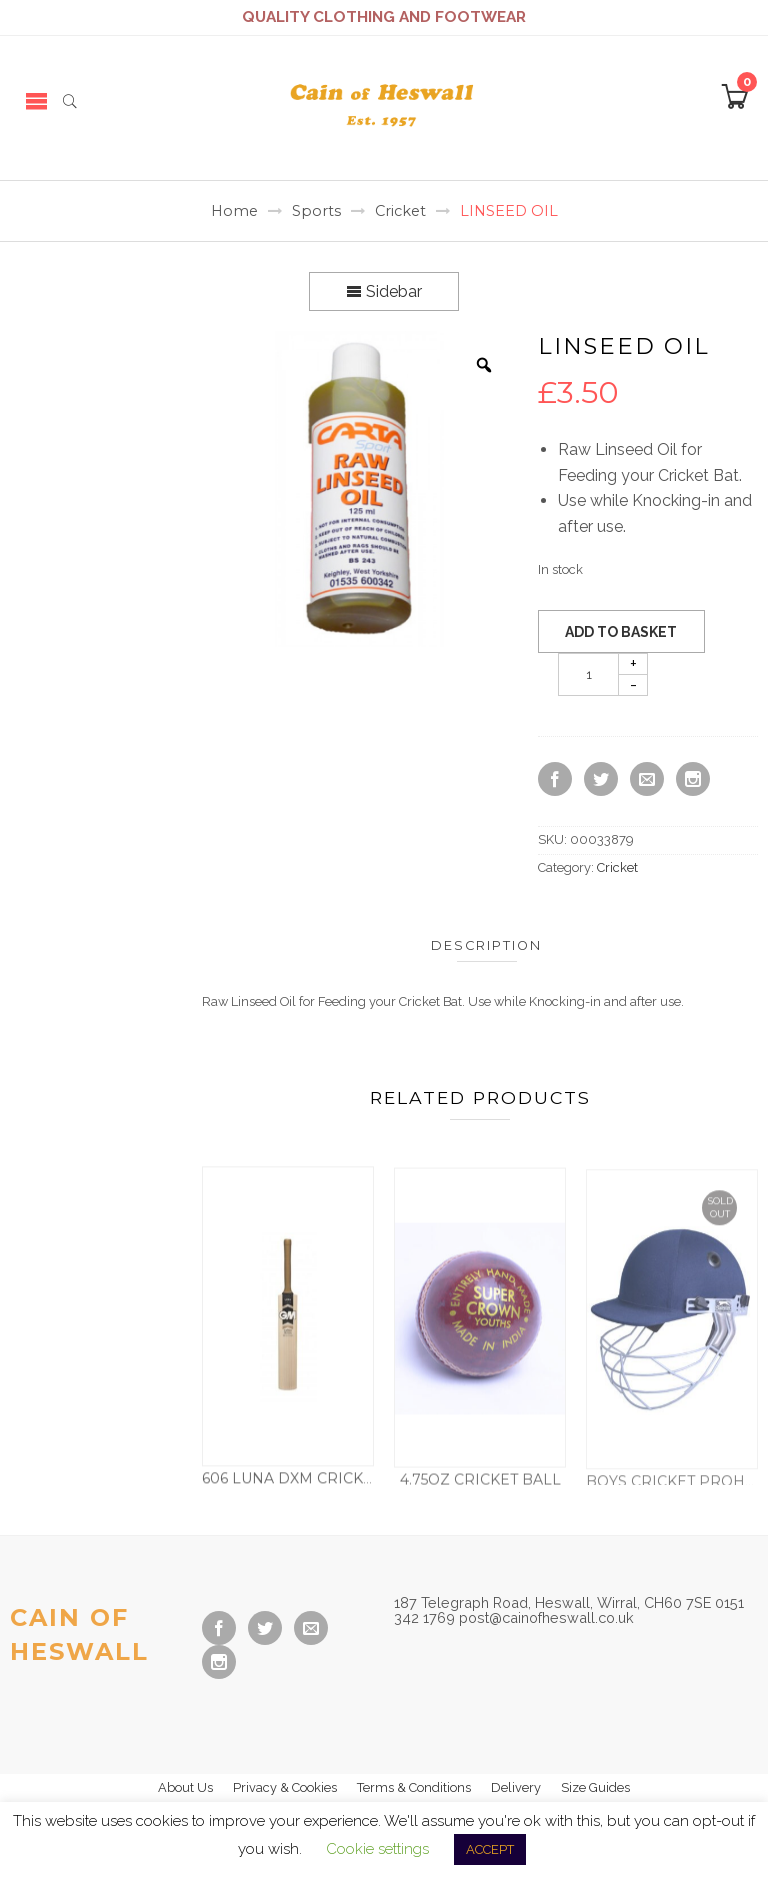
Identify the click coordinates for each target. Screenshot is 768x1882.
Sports (316, 211)
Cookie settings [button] (377, 1849)
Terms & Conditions (414, 1787)
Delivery (516, 1787)
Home (234, 211)
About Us (185, 1787)
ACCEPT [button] (490, 1849)
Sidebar (384, 291)
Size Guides (595, 1787)
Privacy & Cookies (285, 1787)
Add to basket (621, 632)
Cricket (400, 211)
